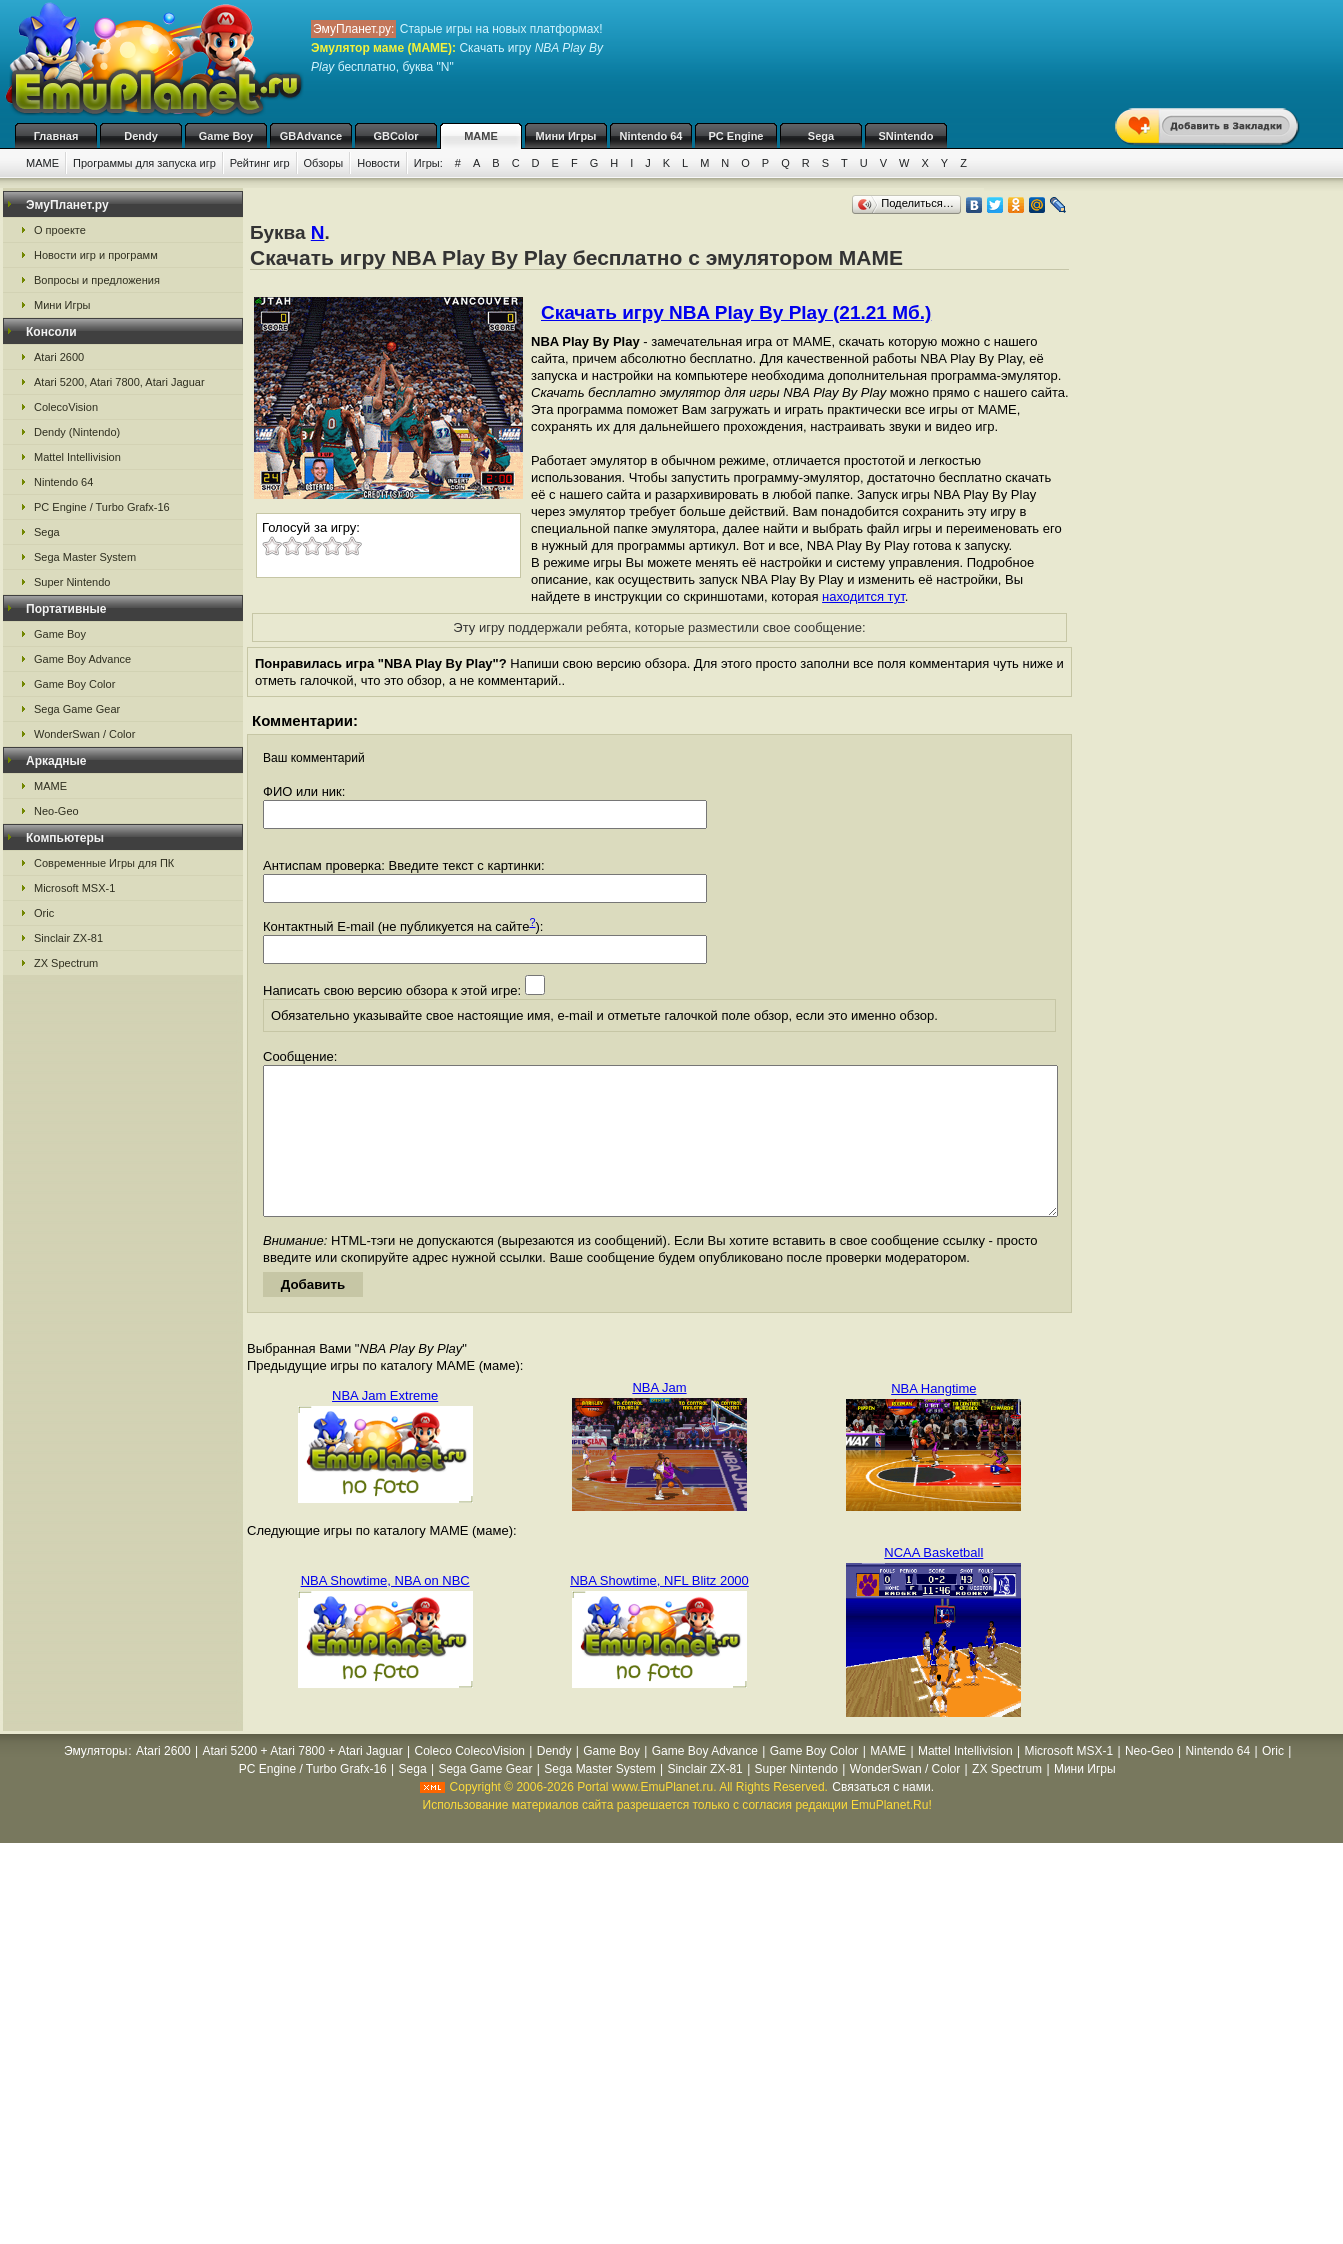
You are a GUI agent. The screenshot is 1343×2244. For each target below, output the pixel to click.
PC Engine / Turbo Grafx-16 (102, 507)
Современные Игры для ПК (104, 863)
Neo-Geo (56, 811)
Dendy (141, 136)
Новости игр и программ (96, 255)
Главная (56, 136)
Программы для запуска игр (144, 163)
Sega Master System (85, 557)
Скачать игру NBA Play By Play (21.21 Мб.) (736, 312)
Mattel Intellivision (77, 457)
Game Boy (226, 136)
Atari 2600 (59, 357)
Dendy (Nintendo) (77, 432)
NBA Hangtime (933, 1418)
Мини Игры (566, 136)
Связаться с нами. (883, 1817)
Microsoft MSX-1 (74, 888)
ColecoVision (66, 407)
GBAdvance (311, 136)
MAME (481, 136)
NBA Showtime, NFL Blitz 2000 (659, 1610)
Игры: (428, 163)
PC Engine (735, 136)
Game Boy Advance (82, 659)
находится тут (863, 596)
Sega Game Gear (77, 709)
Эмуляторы (95, 1781)
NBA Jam (659, 1417)
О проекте (60, 230)
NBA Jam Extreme (385, 1425)
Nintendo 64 (651, 136)
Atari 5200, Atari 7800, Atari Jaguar (119, 382)
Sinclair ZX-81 (68, 938)
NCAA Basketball (933, 1582)
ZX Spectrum (66, 963)
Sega (821, 136)
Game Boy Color (74, 684)
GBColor (395, 136)
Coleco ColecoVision (469, 1781)
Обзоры (324, 163)
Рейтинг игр (260, 163)
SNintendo (906, 136)
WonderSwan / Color (84, 734)
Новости (378, 163)
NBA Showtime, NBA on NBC (385, 1610)
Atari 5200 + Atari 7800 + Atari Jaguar (303, 1781)
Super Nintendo (72, 582)
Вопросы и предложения (97, 280)
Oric (44, 913)
